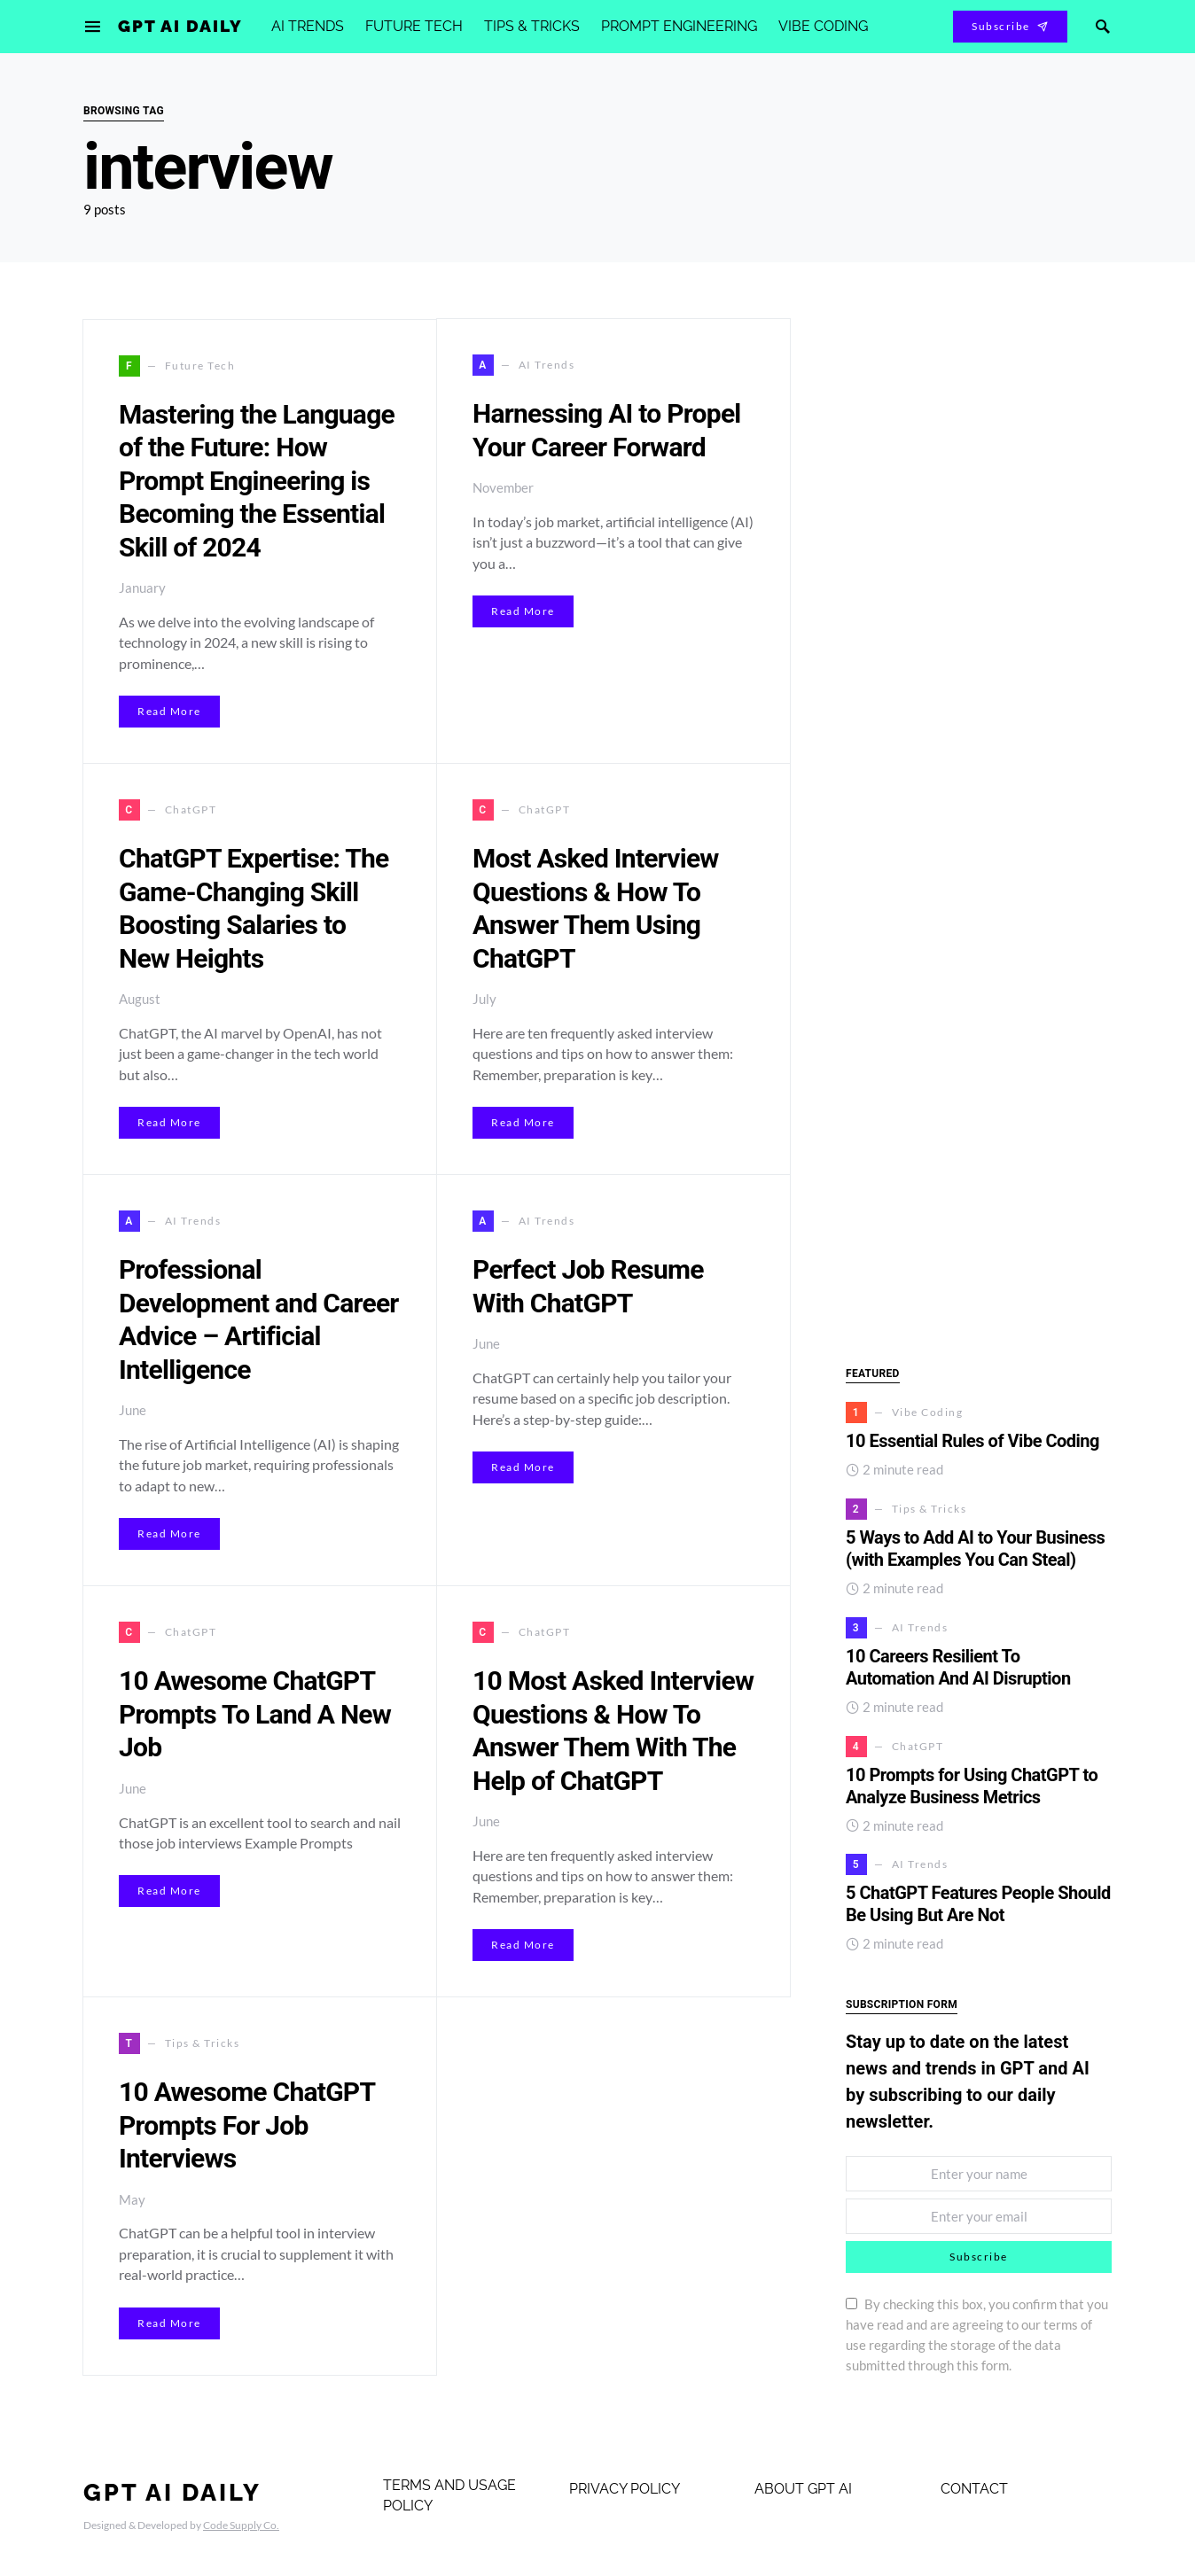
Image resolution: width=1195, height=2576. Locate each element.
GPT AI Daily (180, 25)
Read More (169, 711)
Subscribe (1010, 26)
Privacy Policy (624, 2488)
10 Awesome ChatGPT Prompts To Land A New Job (255, 1714)
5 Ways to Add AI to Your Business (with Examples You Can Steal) (975, 1548)
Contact (974, 2488)
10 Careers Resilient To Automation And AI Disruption (958, 1667)
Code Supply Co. (241, 2525)
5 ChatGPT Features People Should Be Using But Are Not (978, 1904)
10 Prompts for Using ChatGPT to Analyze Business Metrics (971, 1786)
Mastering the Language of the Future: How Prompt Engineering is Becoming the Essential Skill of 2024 (256, 481)
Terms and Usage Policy (449, 2495)
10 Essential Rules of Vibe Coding (974, 1440)
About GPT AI (803, 2488)
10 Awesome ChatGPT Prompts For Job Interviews (247, 2125)
